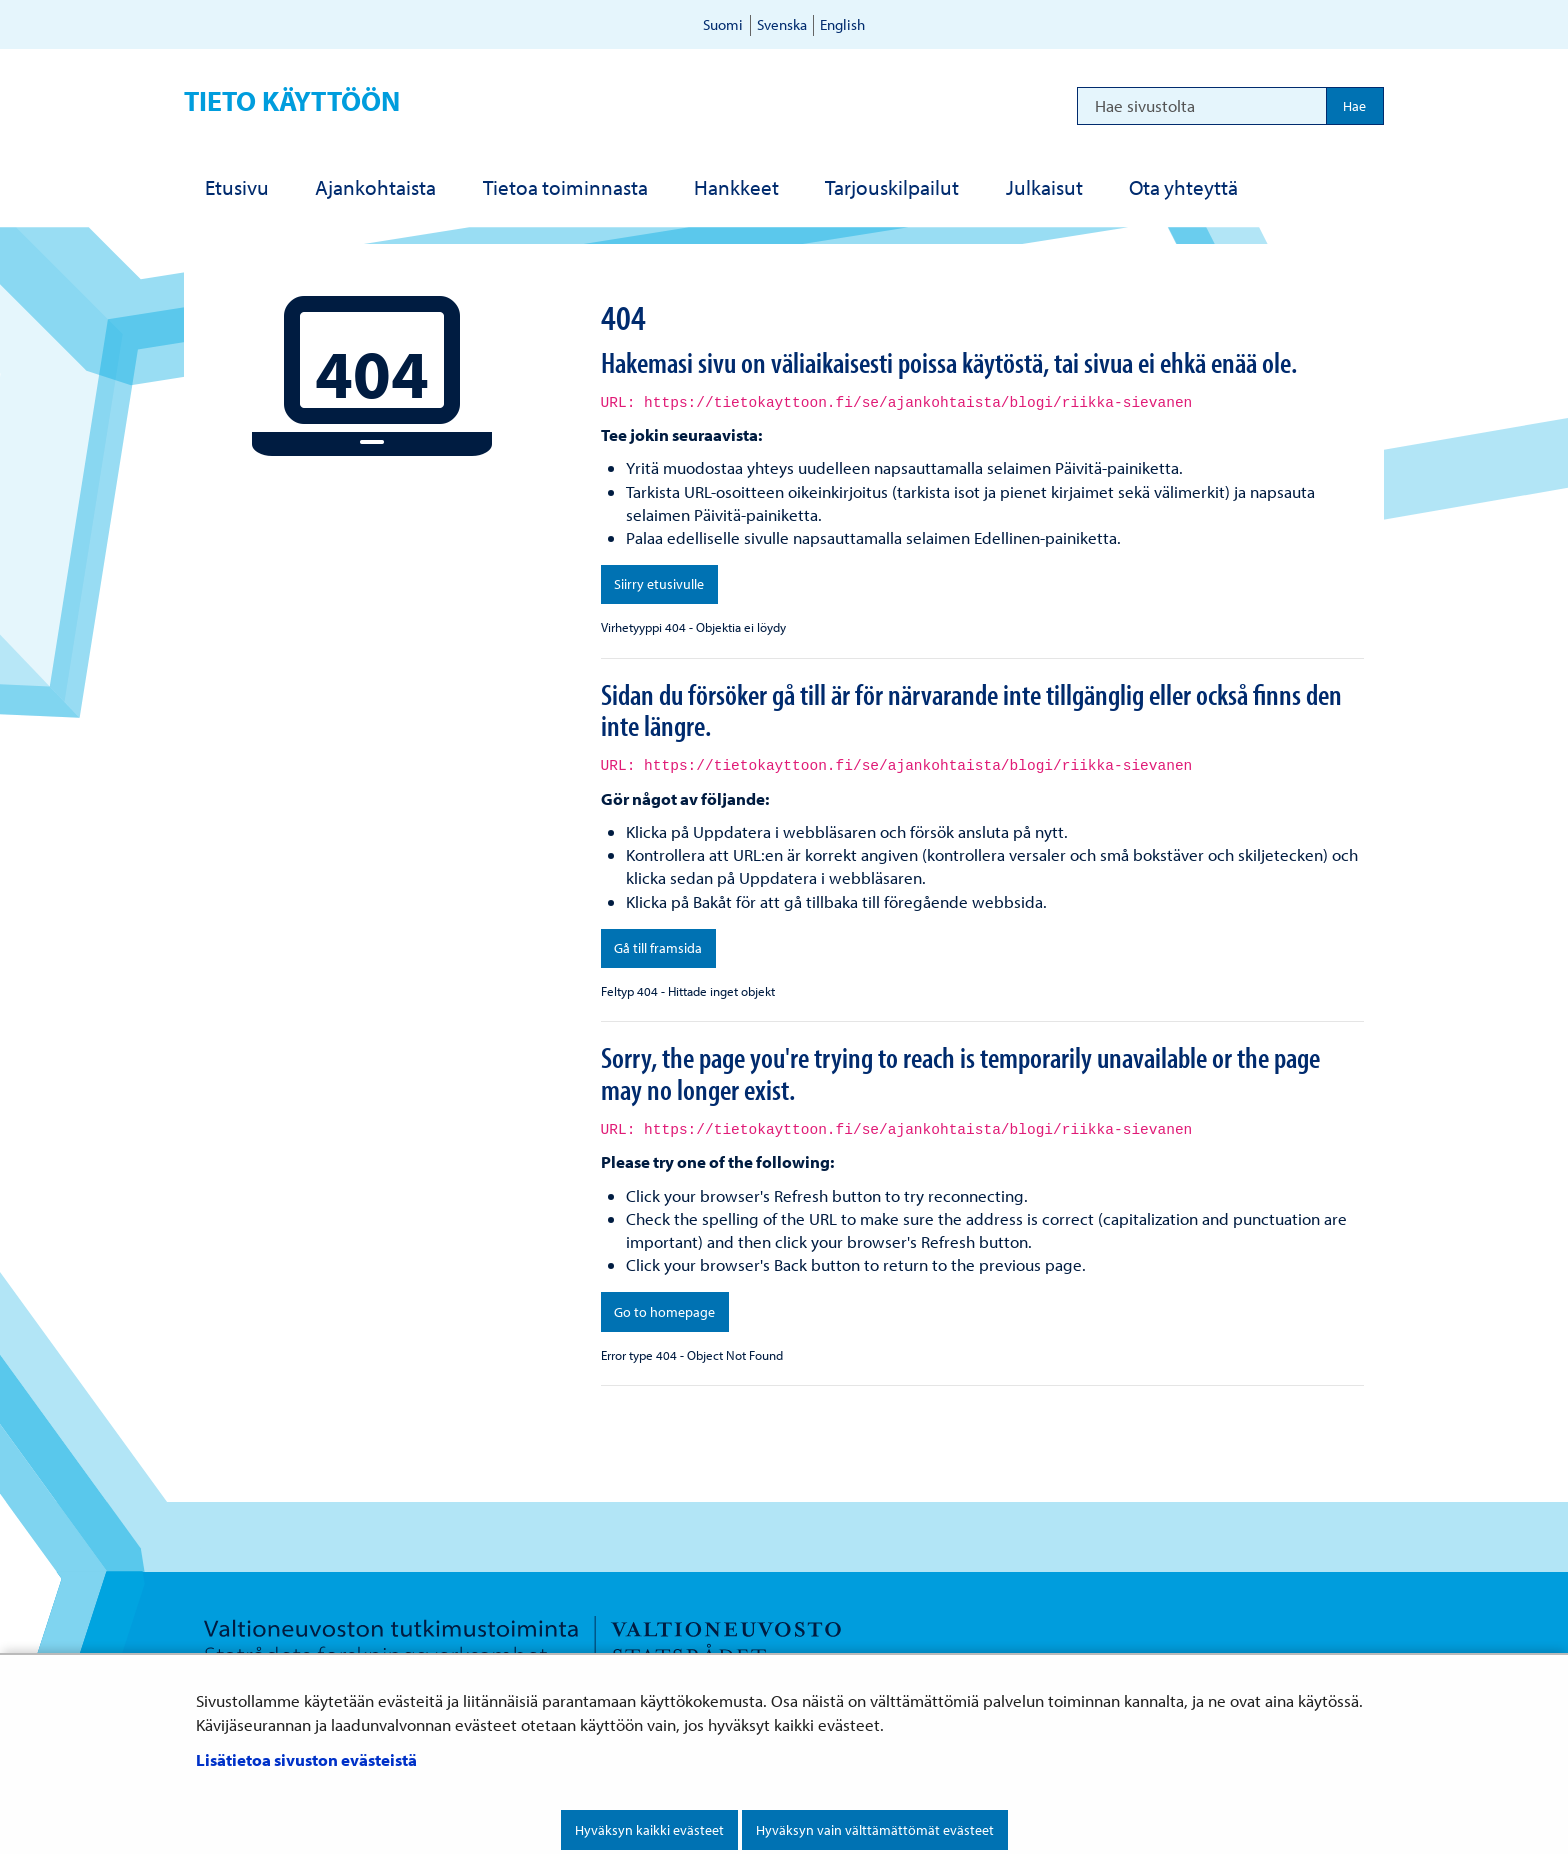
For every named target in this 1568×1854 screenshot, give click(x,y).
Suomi (723, 24)
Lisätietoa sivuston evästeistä (306, 1759)
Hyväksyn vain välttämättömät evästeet (875, 1830)
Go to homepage (664, 1312)
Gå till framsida (658, 948)
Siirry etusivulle (659, 584)
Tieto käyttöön (292, 100)
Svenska (782, 24)
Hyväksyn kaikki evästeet (649, 1830)
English (842, 24)
